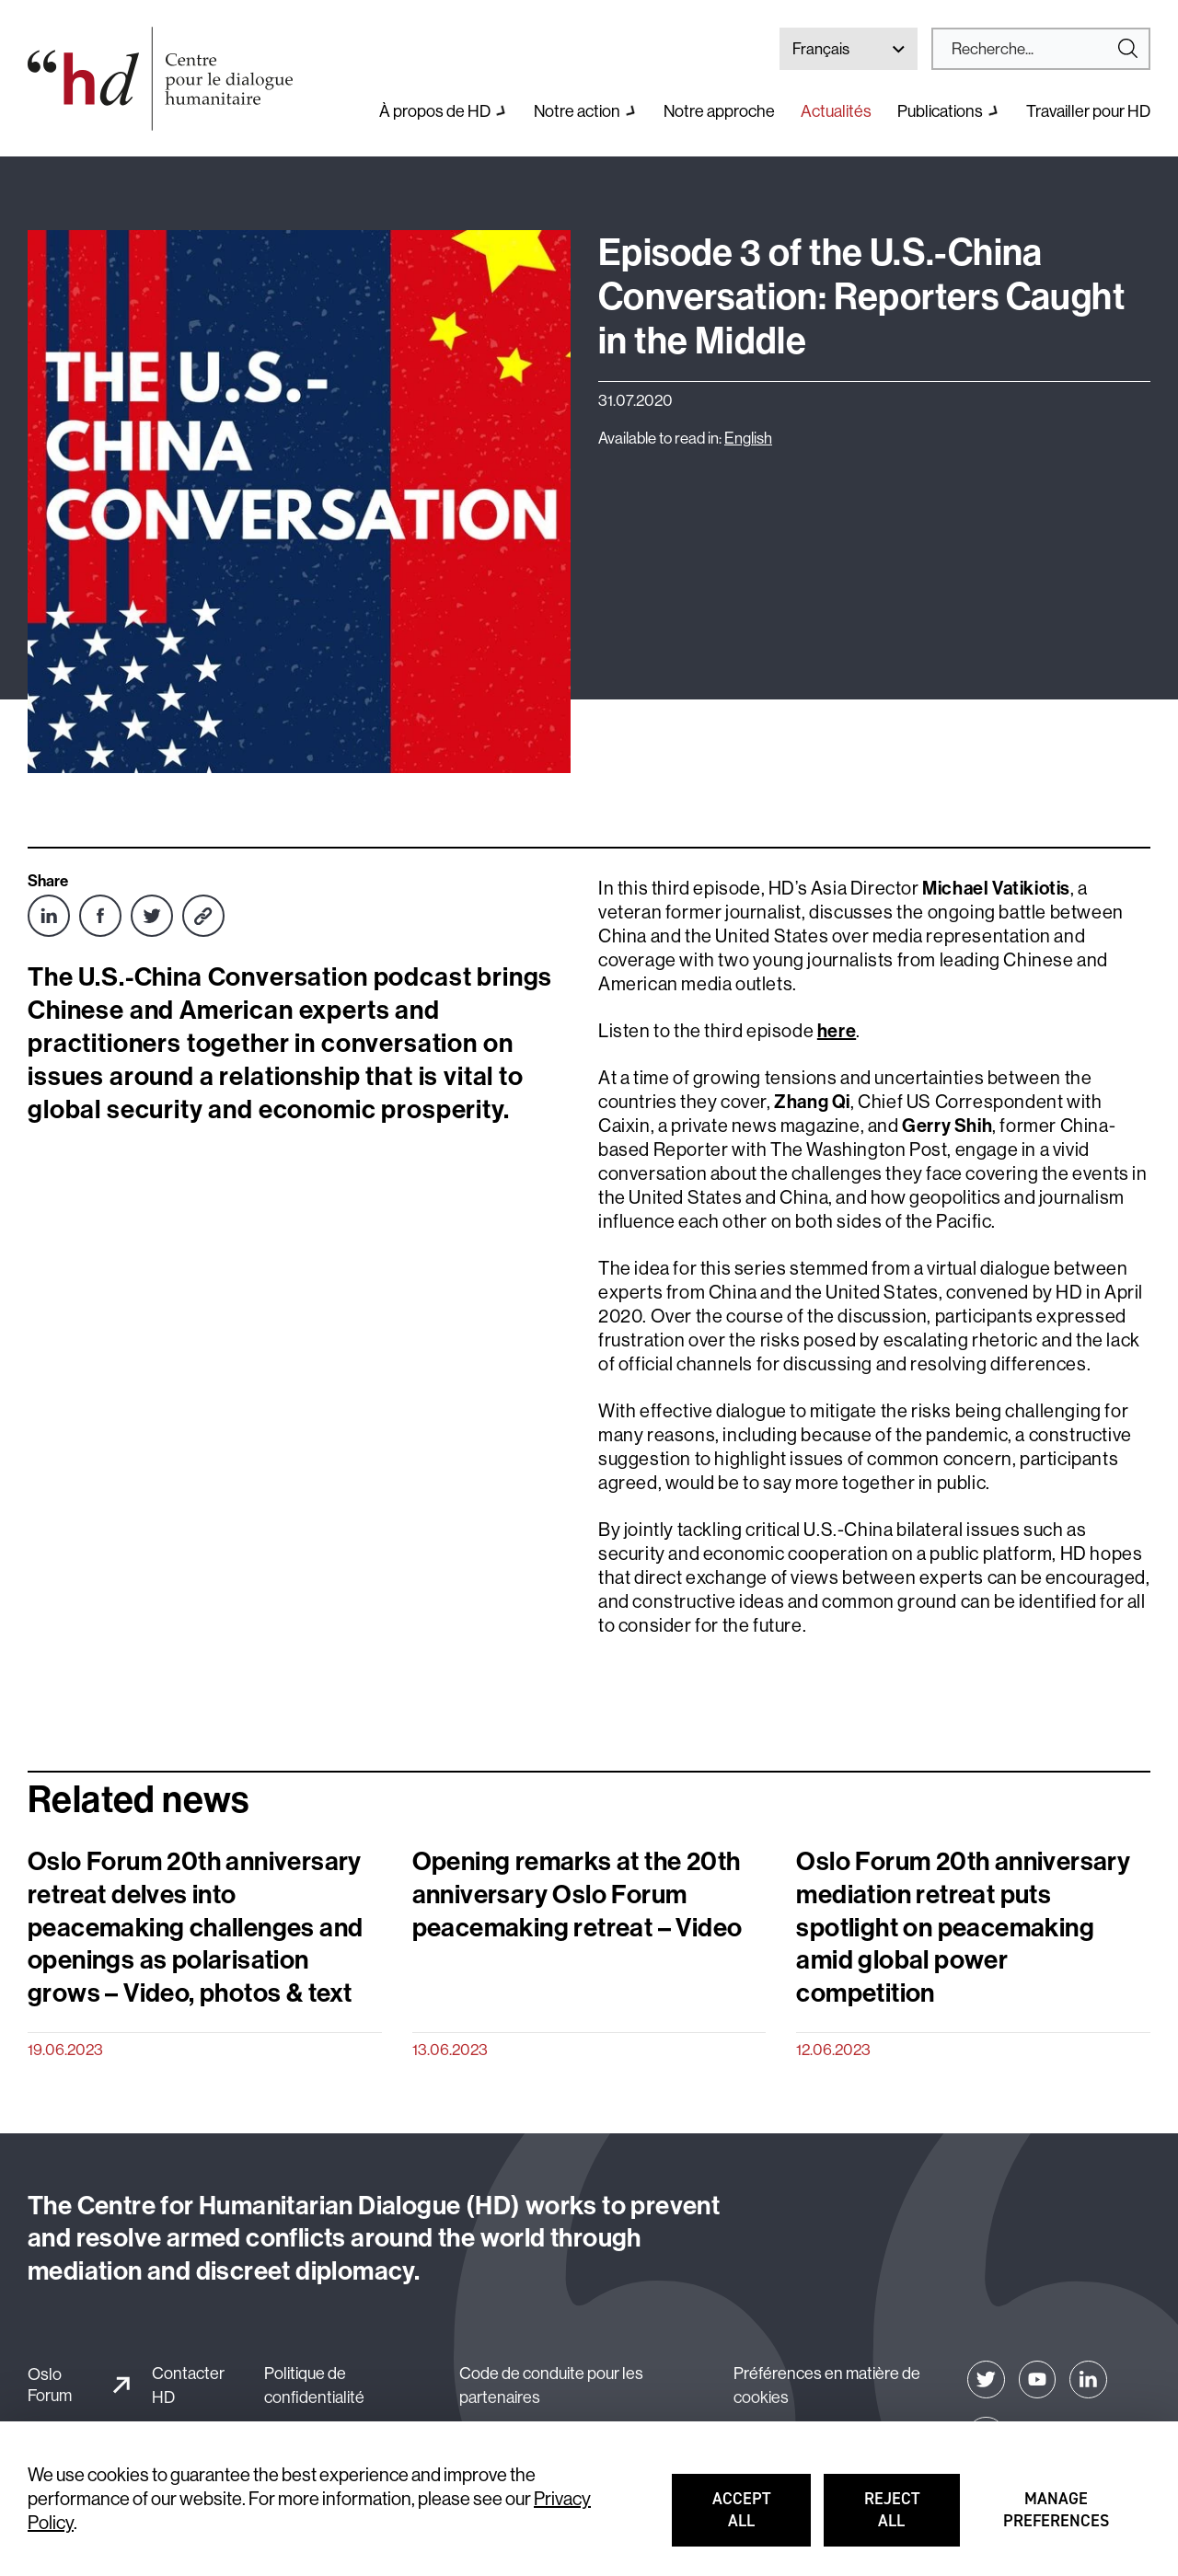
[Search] (1033, 49)
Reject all (912, 2518)
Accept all (761, 2518)
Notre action (577, 110)
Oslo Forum (50, 2384)
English (748, 437)
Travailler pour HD (1088, 110)
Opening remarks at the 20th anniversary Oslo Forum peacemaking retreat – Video (577, 1893)
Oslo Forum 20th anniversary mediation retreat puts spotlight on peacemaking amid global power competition (963, 1926)
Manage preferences (1057, 2518)
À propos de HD (435, 110)
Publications (940, 110)
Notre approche (719, 110)
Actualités (836, 110)
